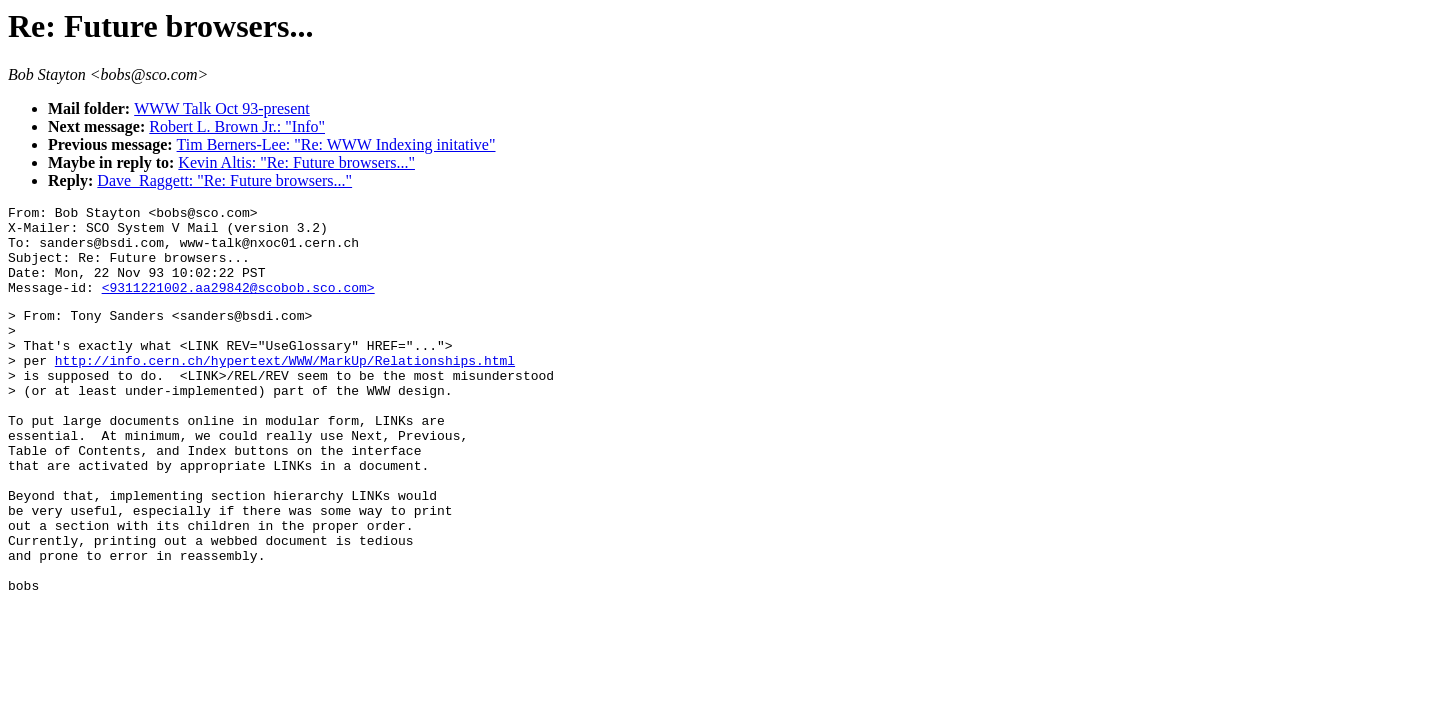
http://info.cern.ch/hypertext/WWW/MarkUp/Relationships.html (285, 390)
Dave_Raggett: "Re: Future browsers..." (224, 180)
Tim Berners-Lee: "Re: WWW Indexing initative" (336, 144)
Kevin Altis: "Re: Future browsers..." (296, 162)
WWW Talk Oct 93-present (222, 108)
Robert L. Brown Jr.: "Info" (237, 126)
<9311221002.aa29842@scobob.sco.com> (238, 305)
